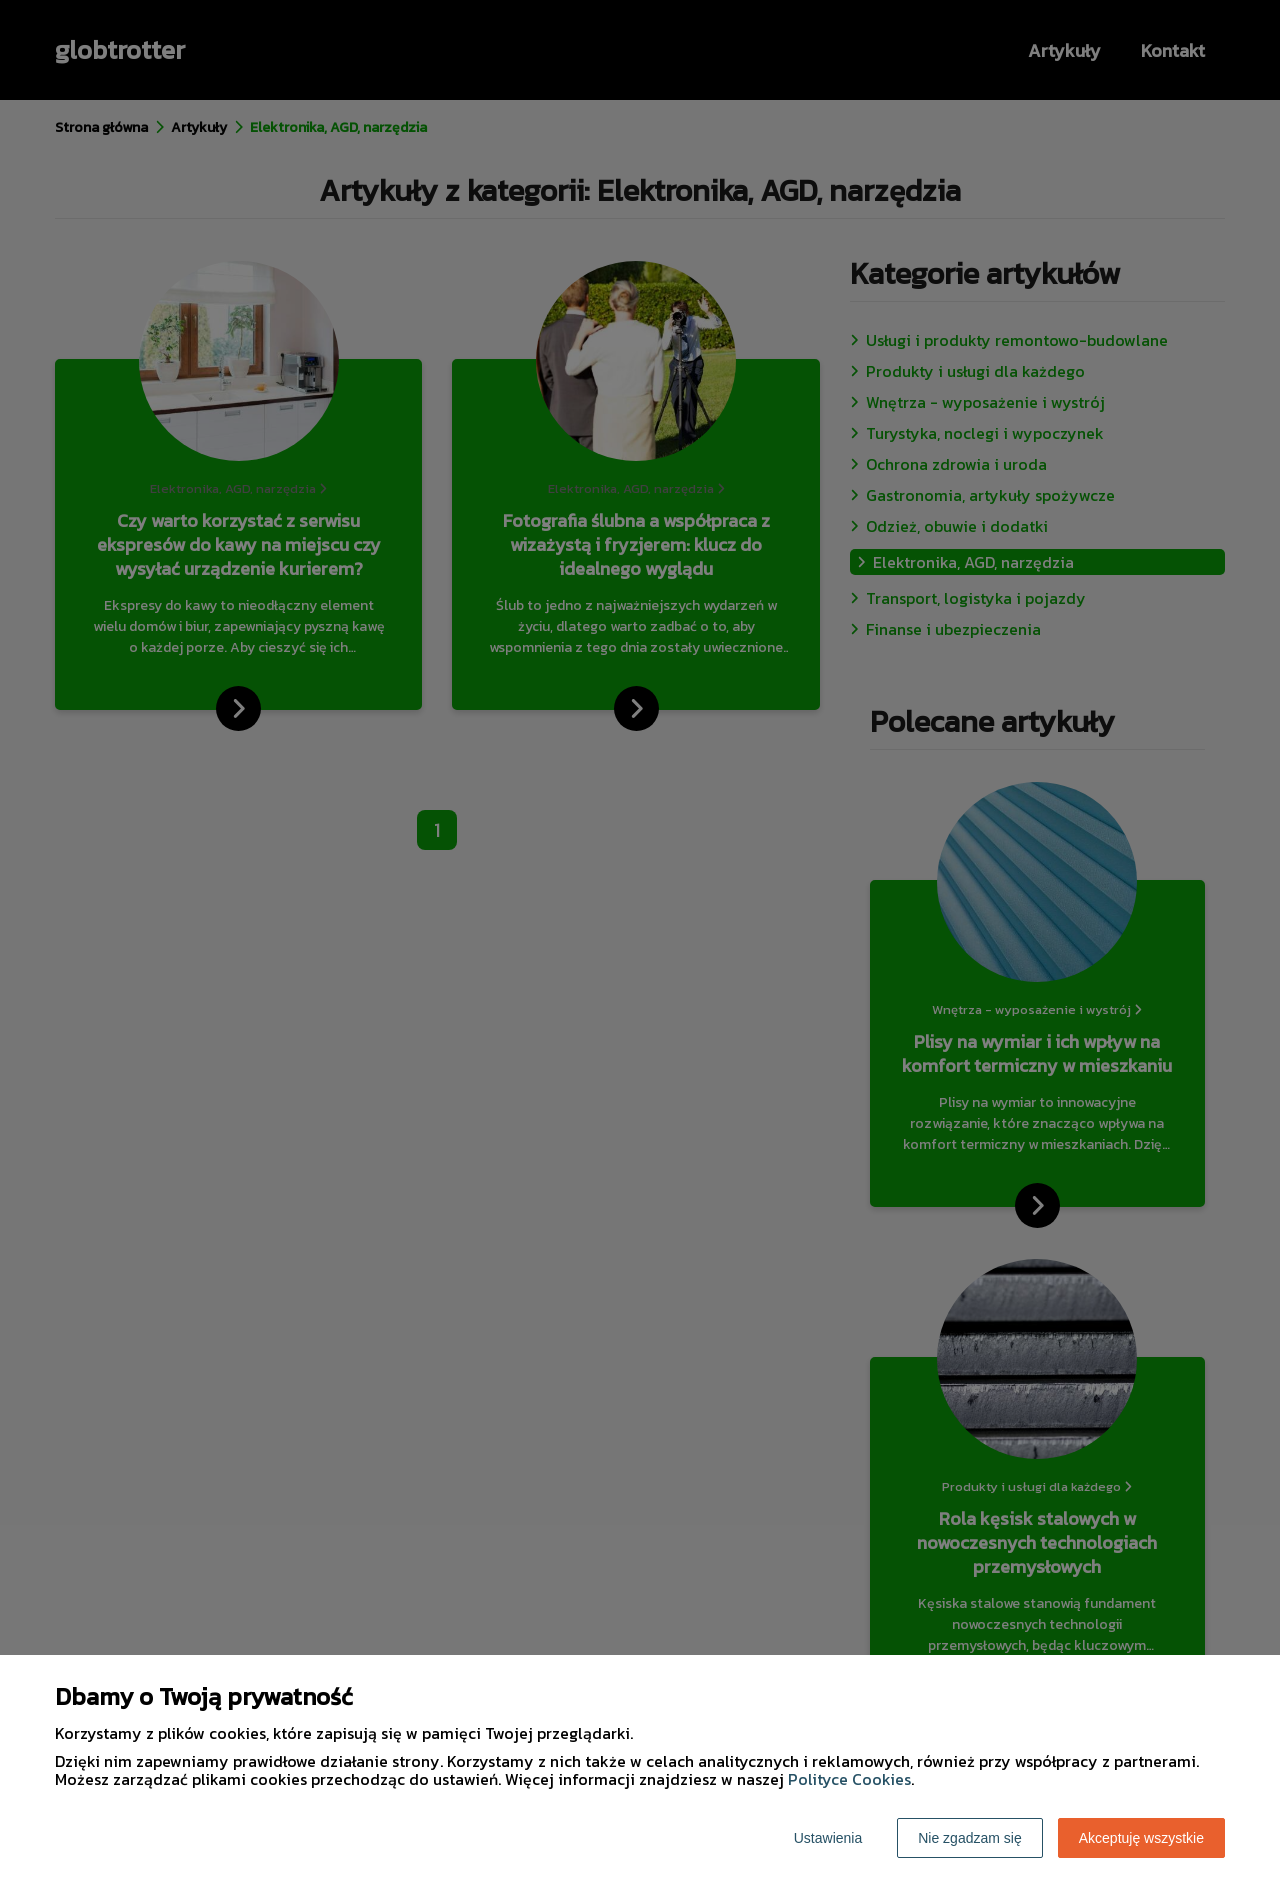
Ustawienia (828, 1838)
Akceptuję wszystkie (1141, 1838)
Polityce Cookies (849, 1779)
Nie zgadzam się (970, 1838)
